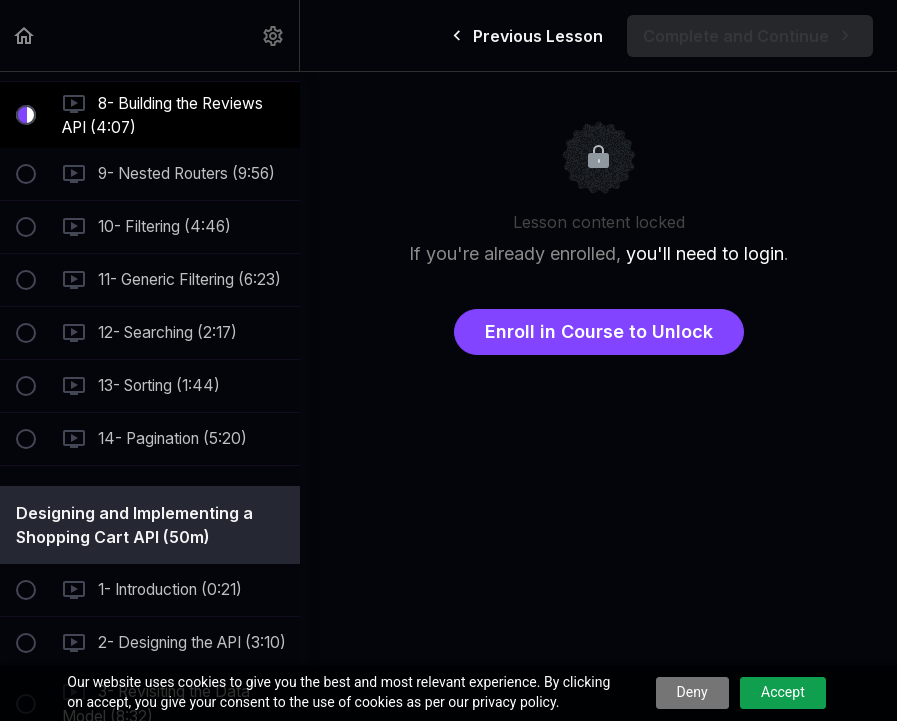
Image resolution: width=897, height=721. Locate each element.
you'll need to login (705, 253)
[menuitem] (274, 35)
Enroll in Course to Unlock (599, 331)
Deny (692, 692)
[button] (25, 35)
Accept (783, 692)
